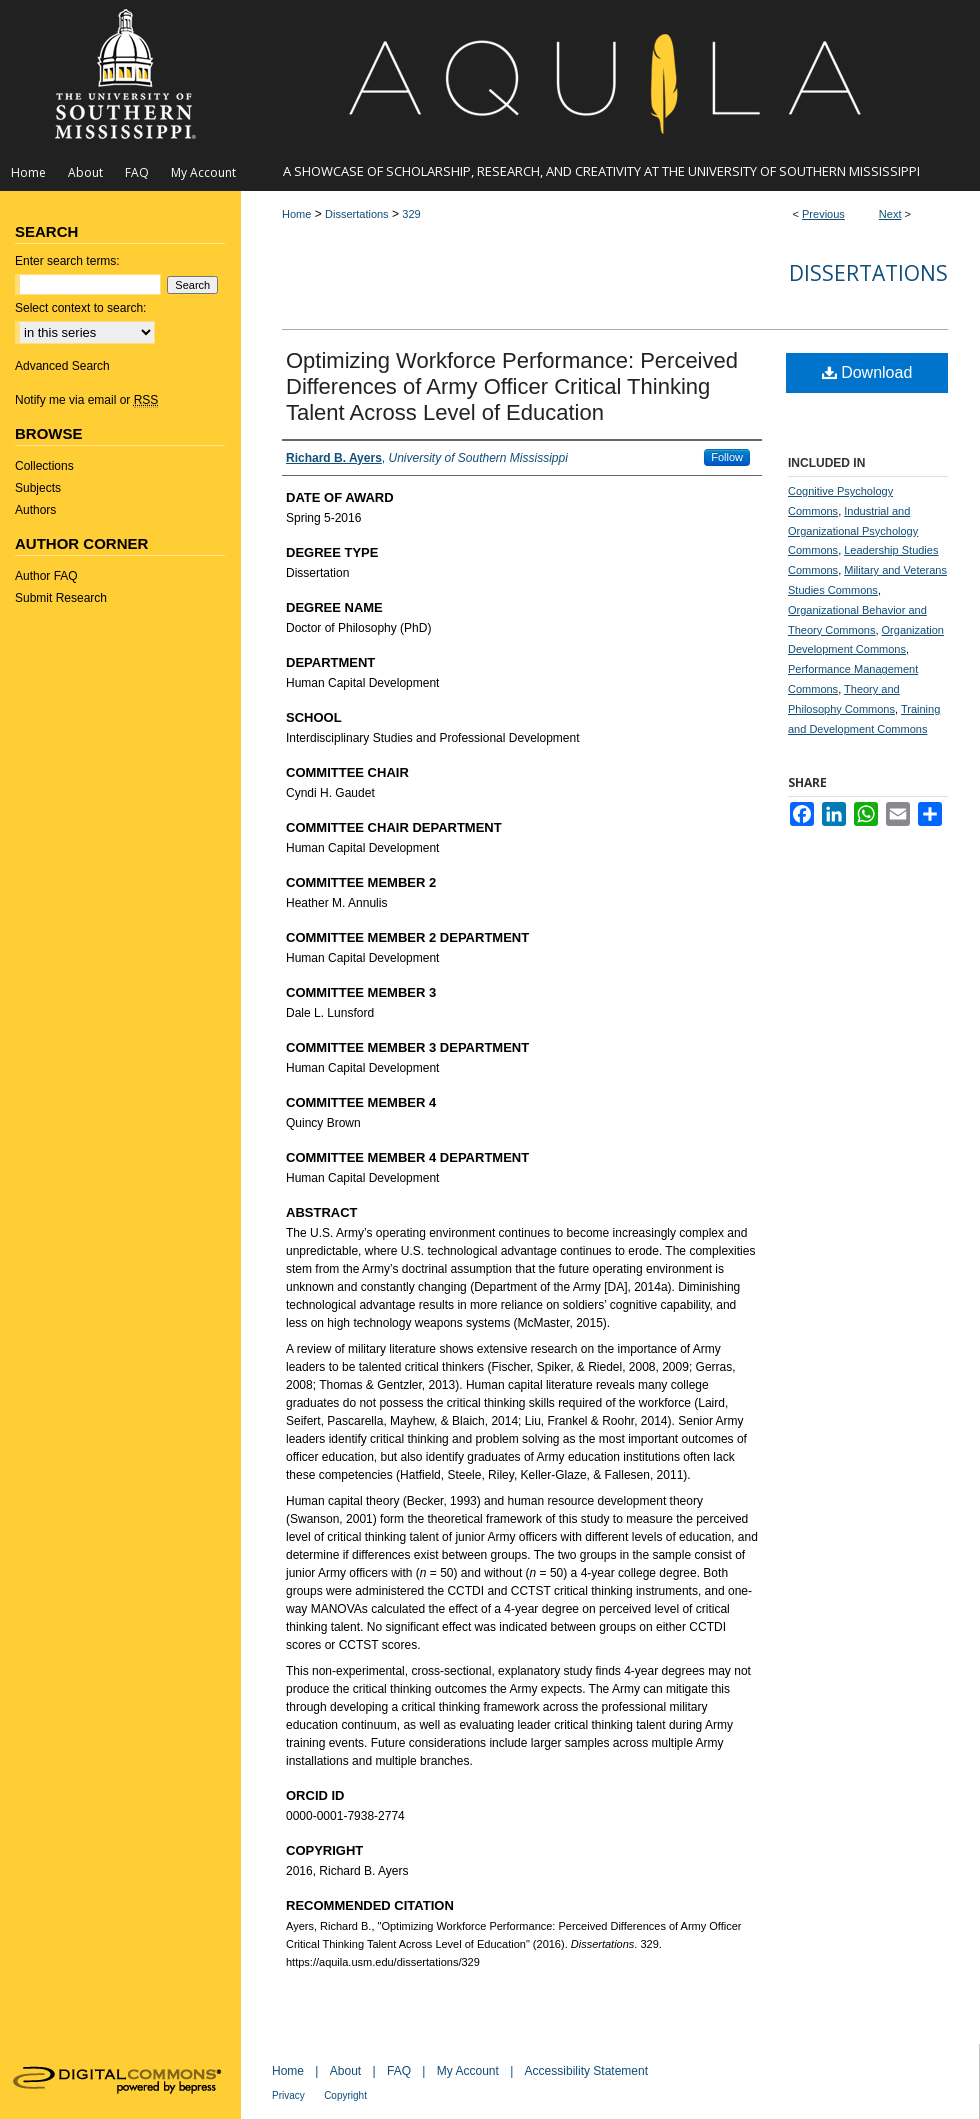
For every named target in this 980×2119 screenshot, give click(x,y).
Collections (44, 466)
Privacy (288, 2095)
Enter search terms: (67, 261)
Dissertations (357, 214)
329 (411, 214)
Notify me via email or (86, 400)
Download (867, 372)
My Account (468, 2071)
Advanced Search (62, 366)
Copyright (345, 2095)
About (345, 2071)
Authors (35, 510)
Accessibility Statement (586, 2071)
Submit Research (61, 598)
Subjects (38, 488)
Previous (823, 214)
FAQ (399, 2071)
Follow (727, 457)
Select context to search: (80, 308)
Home (296, 214)
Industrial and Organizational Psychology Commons (853, 531)
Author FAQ (46, 576)
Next (890, 214)
